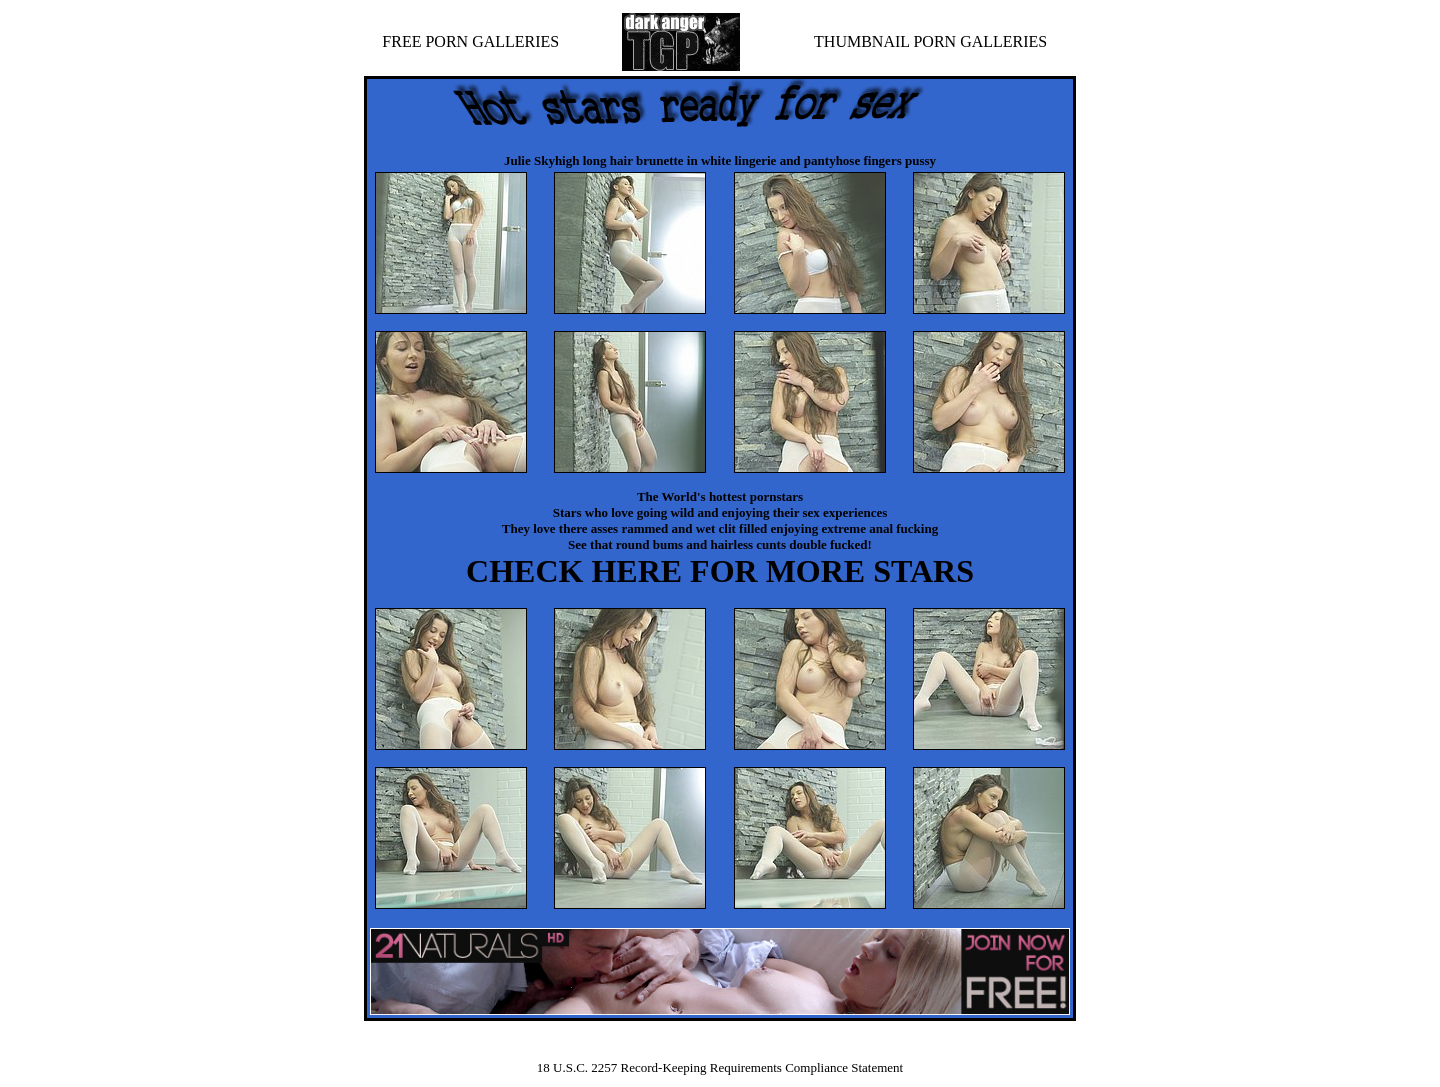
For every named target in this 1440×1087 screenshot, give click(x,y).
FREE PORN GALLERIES (470, 41)
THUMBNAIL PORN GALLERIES (930, 41)
